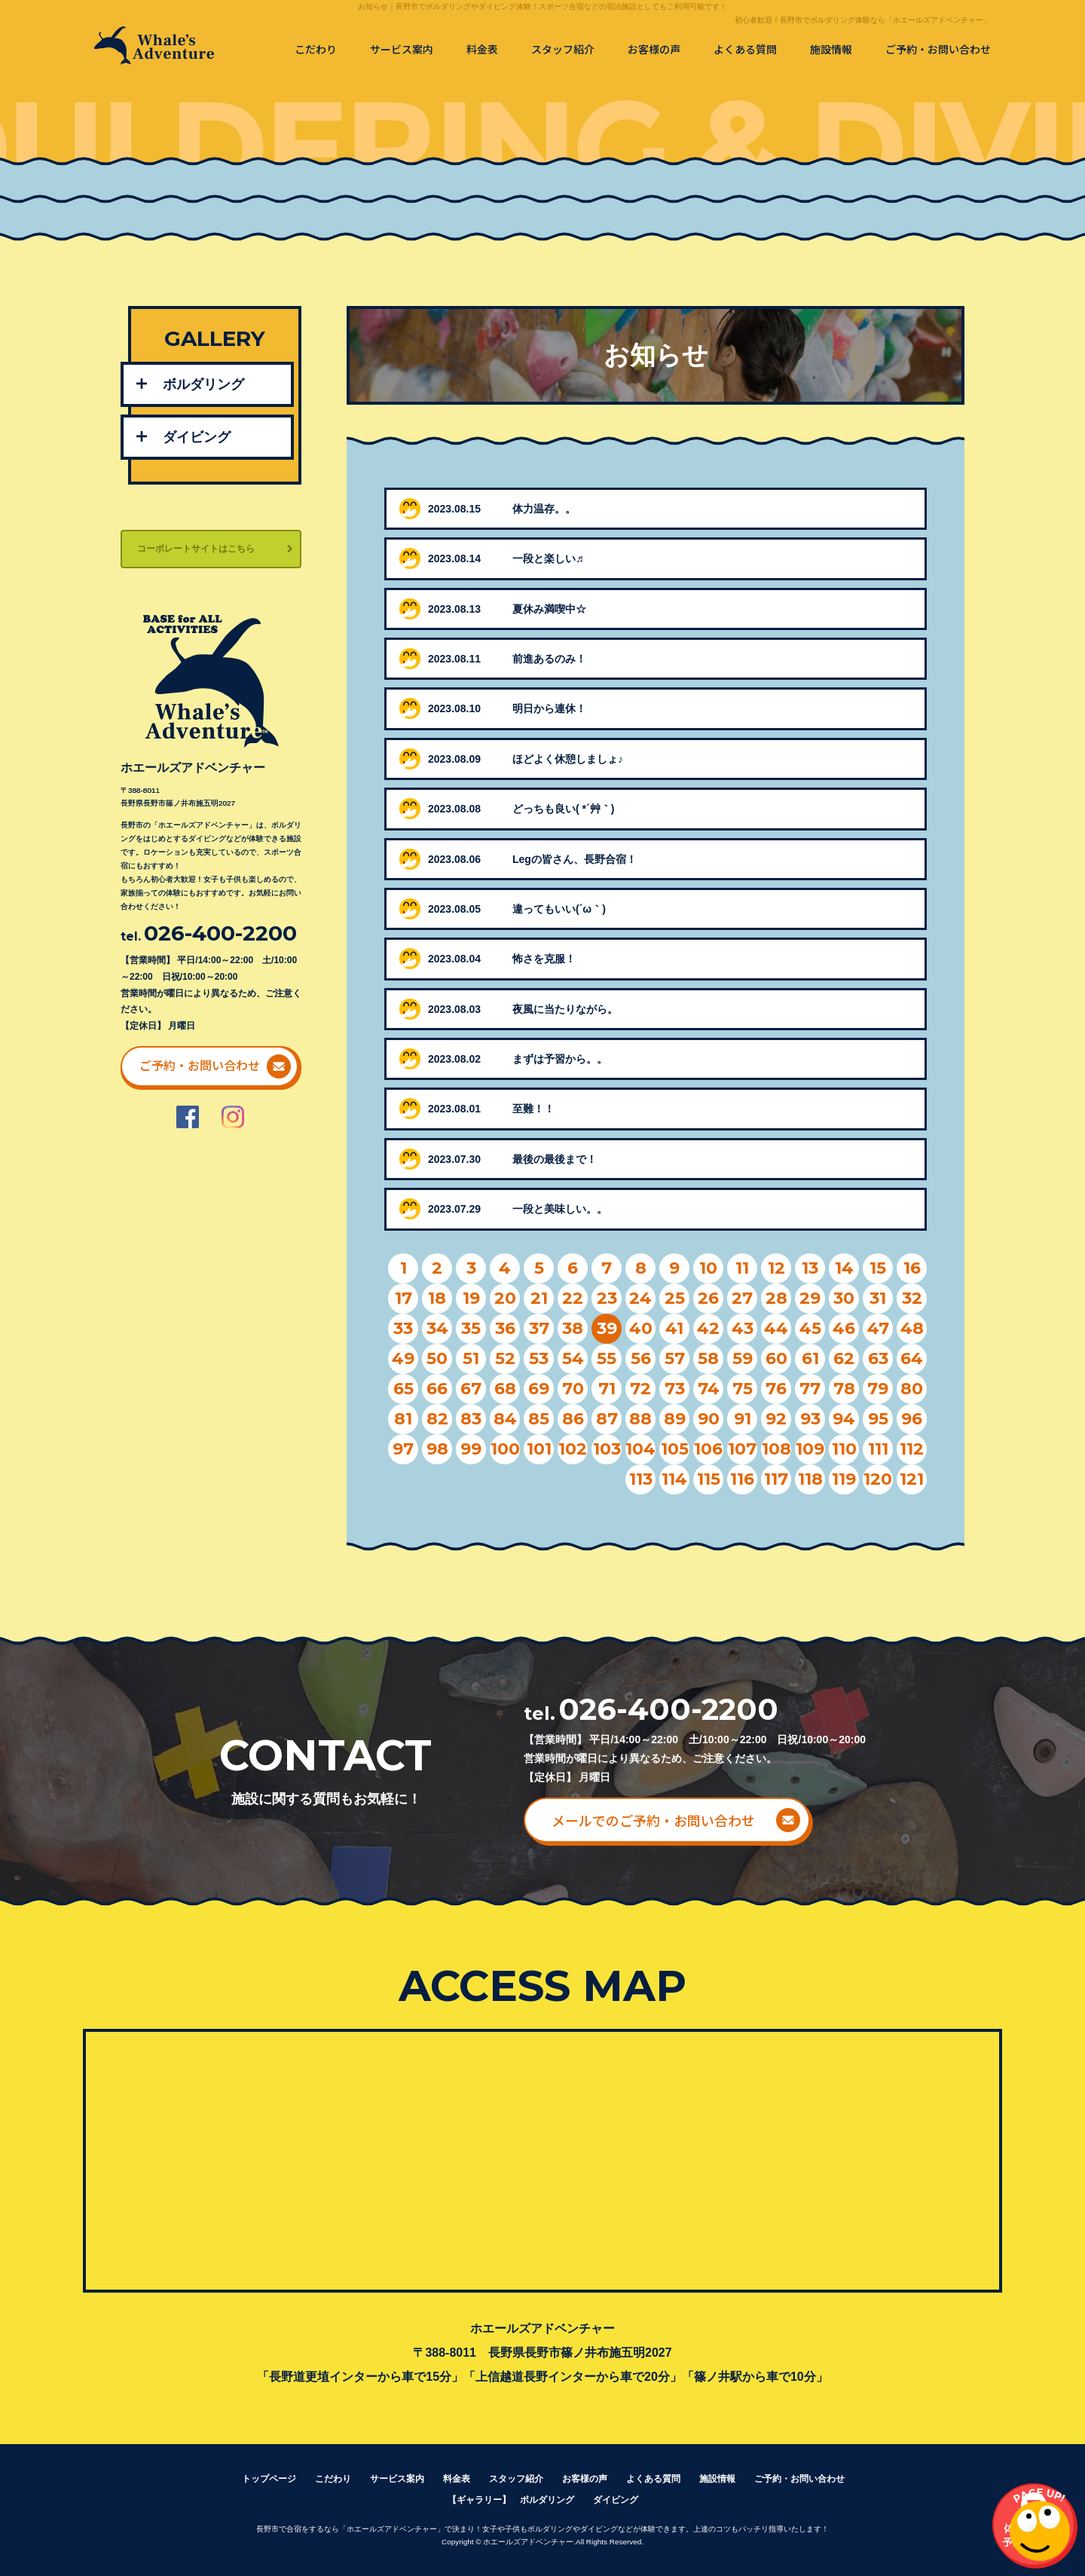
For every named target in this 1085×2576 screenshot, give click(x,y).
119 (844, 1479)
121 (912, 1479)
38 (572, 1328)
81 (403, 1419)
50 (437, 1358)
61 (810, 1358)
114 (674, 1479)
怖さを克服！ (544, 959)
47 (878, 1328)
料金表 (482, 49)
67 (470, 1388)
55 (606, 1358)
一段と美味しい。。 (559, 1209)
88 (640, 1419)
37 (539, 1328)
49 (403, 1358)
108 (776, 1449)
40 (641, 1328)
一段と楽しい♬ (548, 558)
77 (810, 1388)
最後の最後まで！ (554, 1159)
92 (776, 1419)
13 (810, 1268)
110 (844, 1449)
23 (607, 1298)
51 (471, 1358)
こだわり (316, 49)
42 (708, 1328)
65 (403, 1388)
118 (810, 1479)
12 (776, 1268)
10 (708, 1268)
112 (912, 1449)
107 (742, 1449)
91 (742, 1419)
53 (539, 1358)
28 (776, 1298)
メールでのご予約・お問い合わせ (653, 1820)
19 (471, 1298)
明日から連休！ (549, 708)
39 (607, 1328)
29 (810, 1298)
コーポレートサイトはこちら (196, 548)
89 (675, 1419)
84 (505, 1419)
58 (708, 1358)
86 (573, 1419)
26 (708, 1298)
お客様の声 (654, 49)
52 (505, 1358)
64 (911, 1358)
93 (810, 1419)
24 (640, 1298)
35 (471, 1328)
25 (675, 1298)
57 (675, 1358)
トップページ (269, 2479)
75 (742, 1388)
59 (742, 1358)
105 (675, 1449)
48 (912, 1328)
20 (505, 1298)
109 (810, 1449)
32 (912, 1298)
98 (437, 1449)
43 (742, 1328)
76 (776, 1388)
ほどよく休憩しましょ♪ (567, 759)
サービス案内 (401, 49)
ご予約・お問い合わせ (938, 49)
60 (776, 1358)
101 (539, 1449)
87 (607, 1419)
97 (403, 1449)
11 (742, 1268)
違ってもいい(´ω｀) (559, 909)
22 (572, 1298)
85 (538, 1419)
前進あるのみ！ (549, 659)
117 (776, 1479)
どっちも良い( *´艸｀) (563, 809)
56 (641, 1358)
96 (911, 1419)
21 (539, 1298)
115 (708, 1479)
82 (437, 1419)
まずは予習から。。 (559, 1059)
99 (470, 1449)
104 (640, 1449)
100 (505, 1449)
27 (742, 1298)
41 (674, 1328)
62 (843, 1358)
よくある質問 (745, 49)
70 (573, 1388)
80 (911, 1388)
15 (878, 1268)
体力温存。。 (544, 509)
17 (403, 1298)
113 (641, 1479)
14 (844, 1268)
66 (437, 1388)
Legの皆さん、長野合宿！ (574, 859)
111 (878, 1449)
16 (912, 1268)
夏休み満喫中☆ (549, 609)
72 (640, 1388)
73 (675, 1388)
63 (878, 1358)
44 (776, 1328)
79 (877, 1388)
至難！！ (533, 1109)
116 (742, 1479)
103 (607, 1449)
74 (709, 1388)
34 (437, 1328)
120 (877, 1479)
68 (505, 1388)
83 (470, 1419)
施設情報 (831, 49)
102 (572, 1449)
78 (844, 1388)
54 (573, 1358)
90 (709, 1419)
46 (844, 1328)
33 (403, 1328)
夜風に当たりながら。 (565, 1009)
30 (843, 1298)
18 (437, 1298)
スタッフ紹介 (562, 49)
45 (810, 1328)
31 (878, 1298)
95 (878, 1419)
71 (607, 1388)
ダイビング (197, 437)
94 (844, 1419)
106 (708, 1449)
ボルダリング (203, 384)
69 (538, 1388)
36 (505, 1328)
